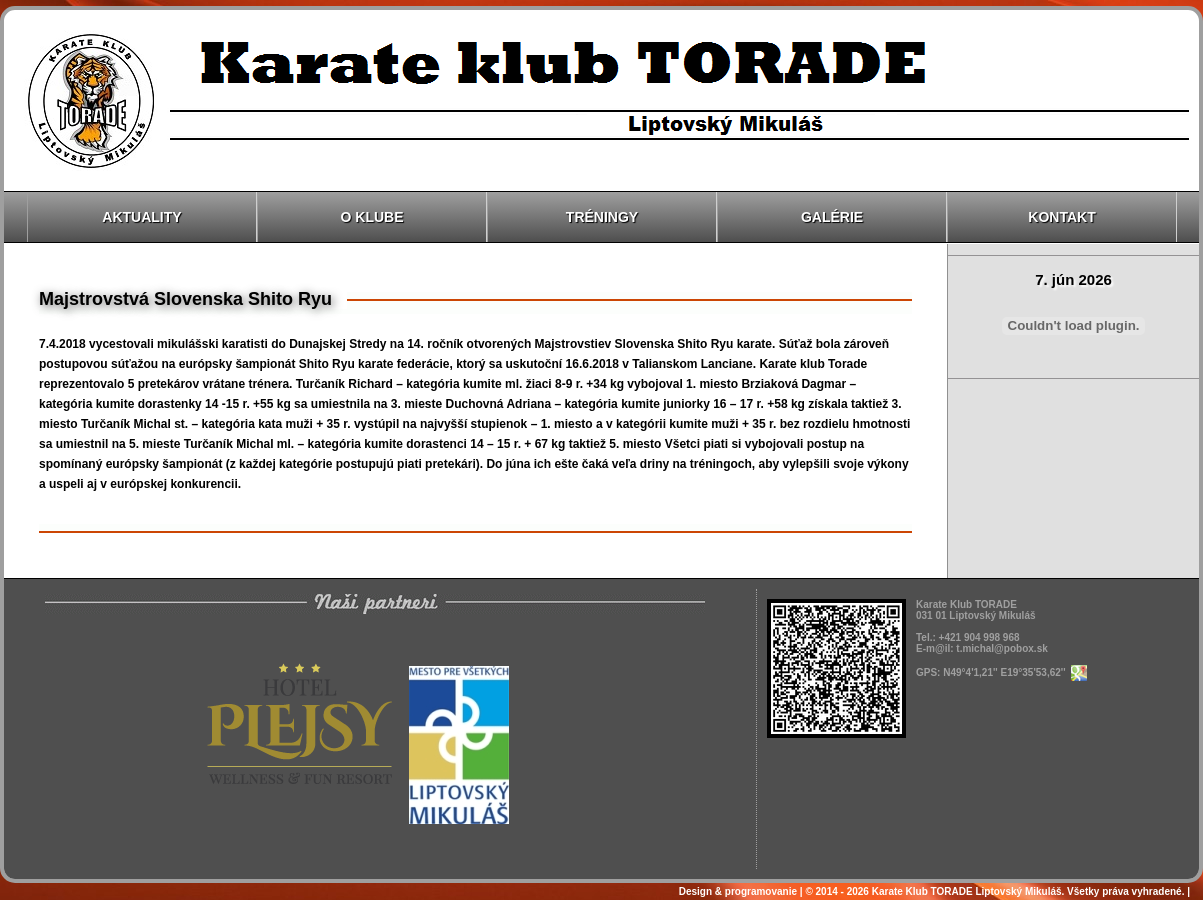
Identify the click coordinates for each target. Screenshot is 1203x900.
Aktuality (141, 217)
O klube (372, 217)
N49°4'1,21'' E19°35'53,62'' (1014, 672)
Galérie (832, 217)
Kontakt (1061, 217)
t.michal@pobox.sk (1001, 648)
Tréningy (602, 217)
